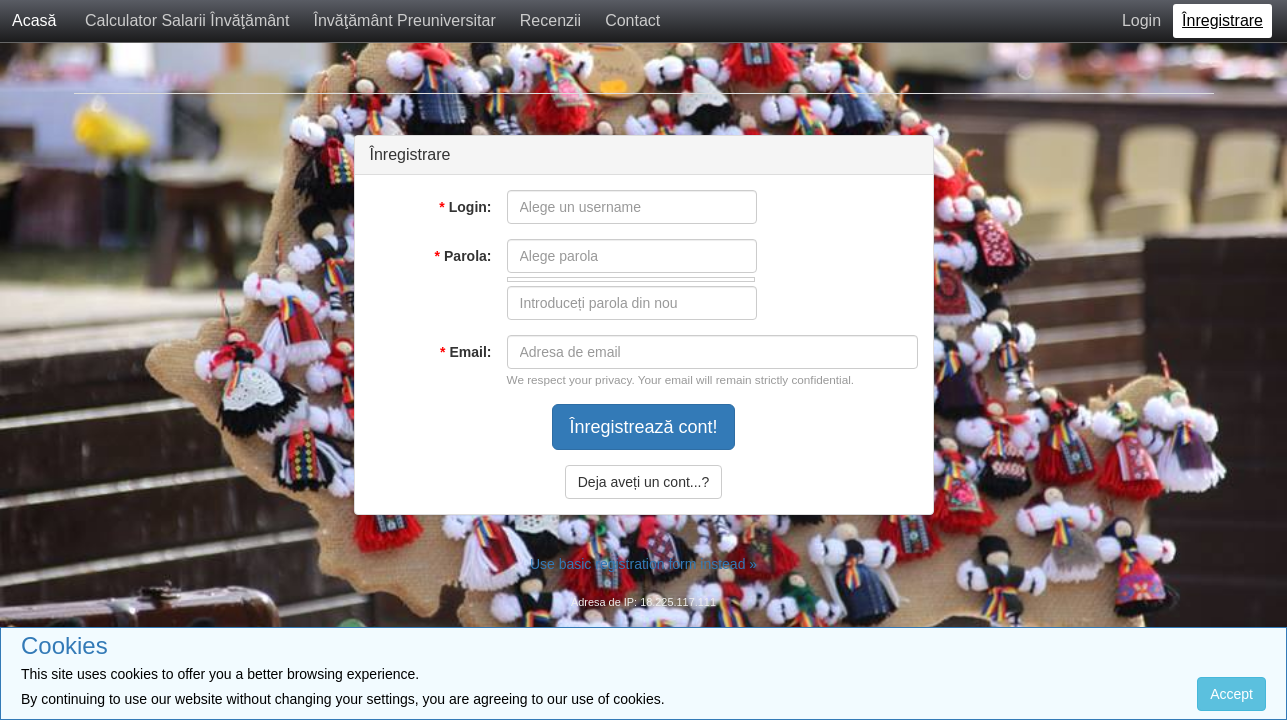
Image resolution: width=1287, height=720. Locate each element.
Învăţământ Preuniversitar (404, 20)
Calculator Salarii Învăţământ (187, 20)
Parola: (463, 256)
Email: (465, 352)
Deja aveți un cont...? (644, 482)
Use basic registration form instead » (643, 564)
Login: (465, 207)
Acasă (34, 20)
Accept (1231, 694)
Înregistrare (1222, 20)
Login (1141, 20)
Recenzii (550, 20)
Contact (632, 20)
